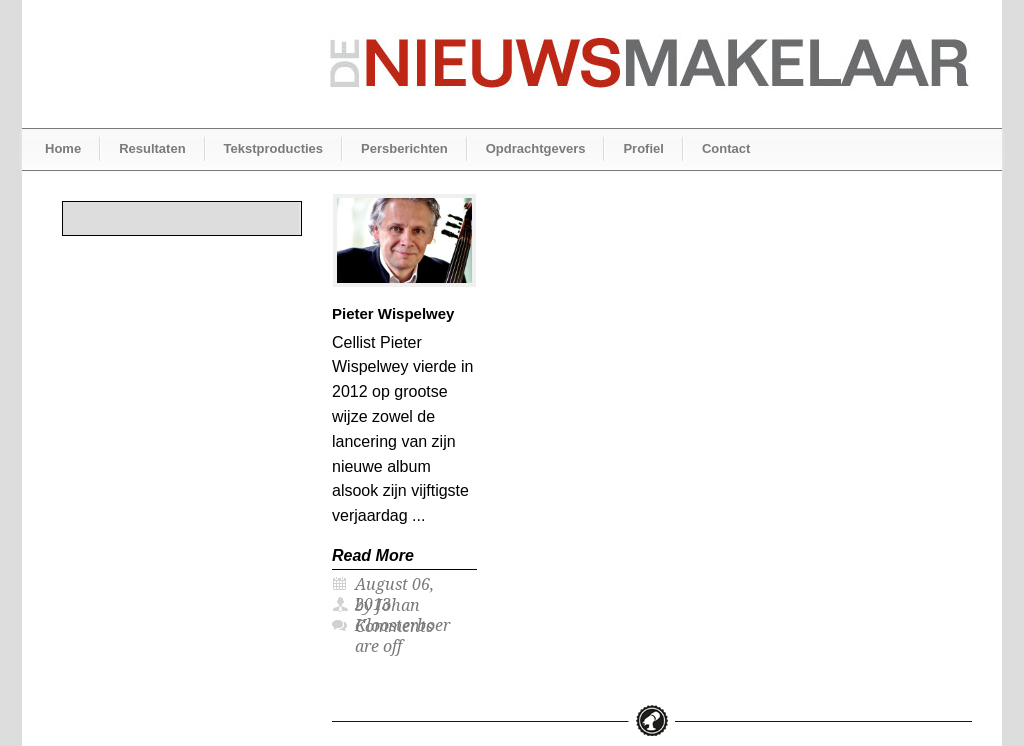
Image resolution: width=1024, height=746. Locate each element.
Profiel (643, 148)
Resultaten (152, 148)
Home (63, 148)
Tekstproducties (273, 148)
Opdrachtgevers (536, 148)
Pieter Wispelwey (393, 313)
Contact (726, 148)
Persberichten (404, 148)
